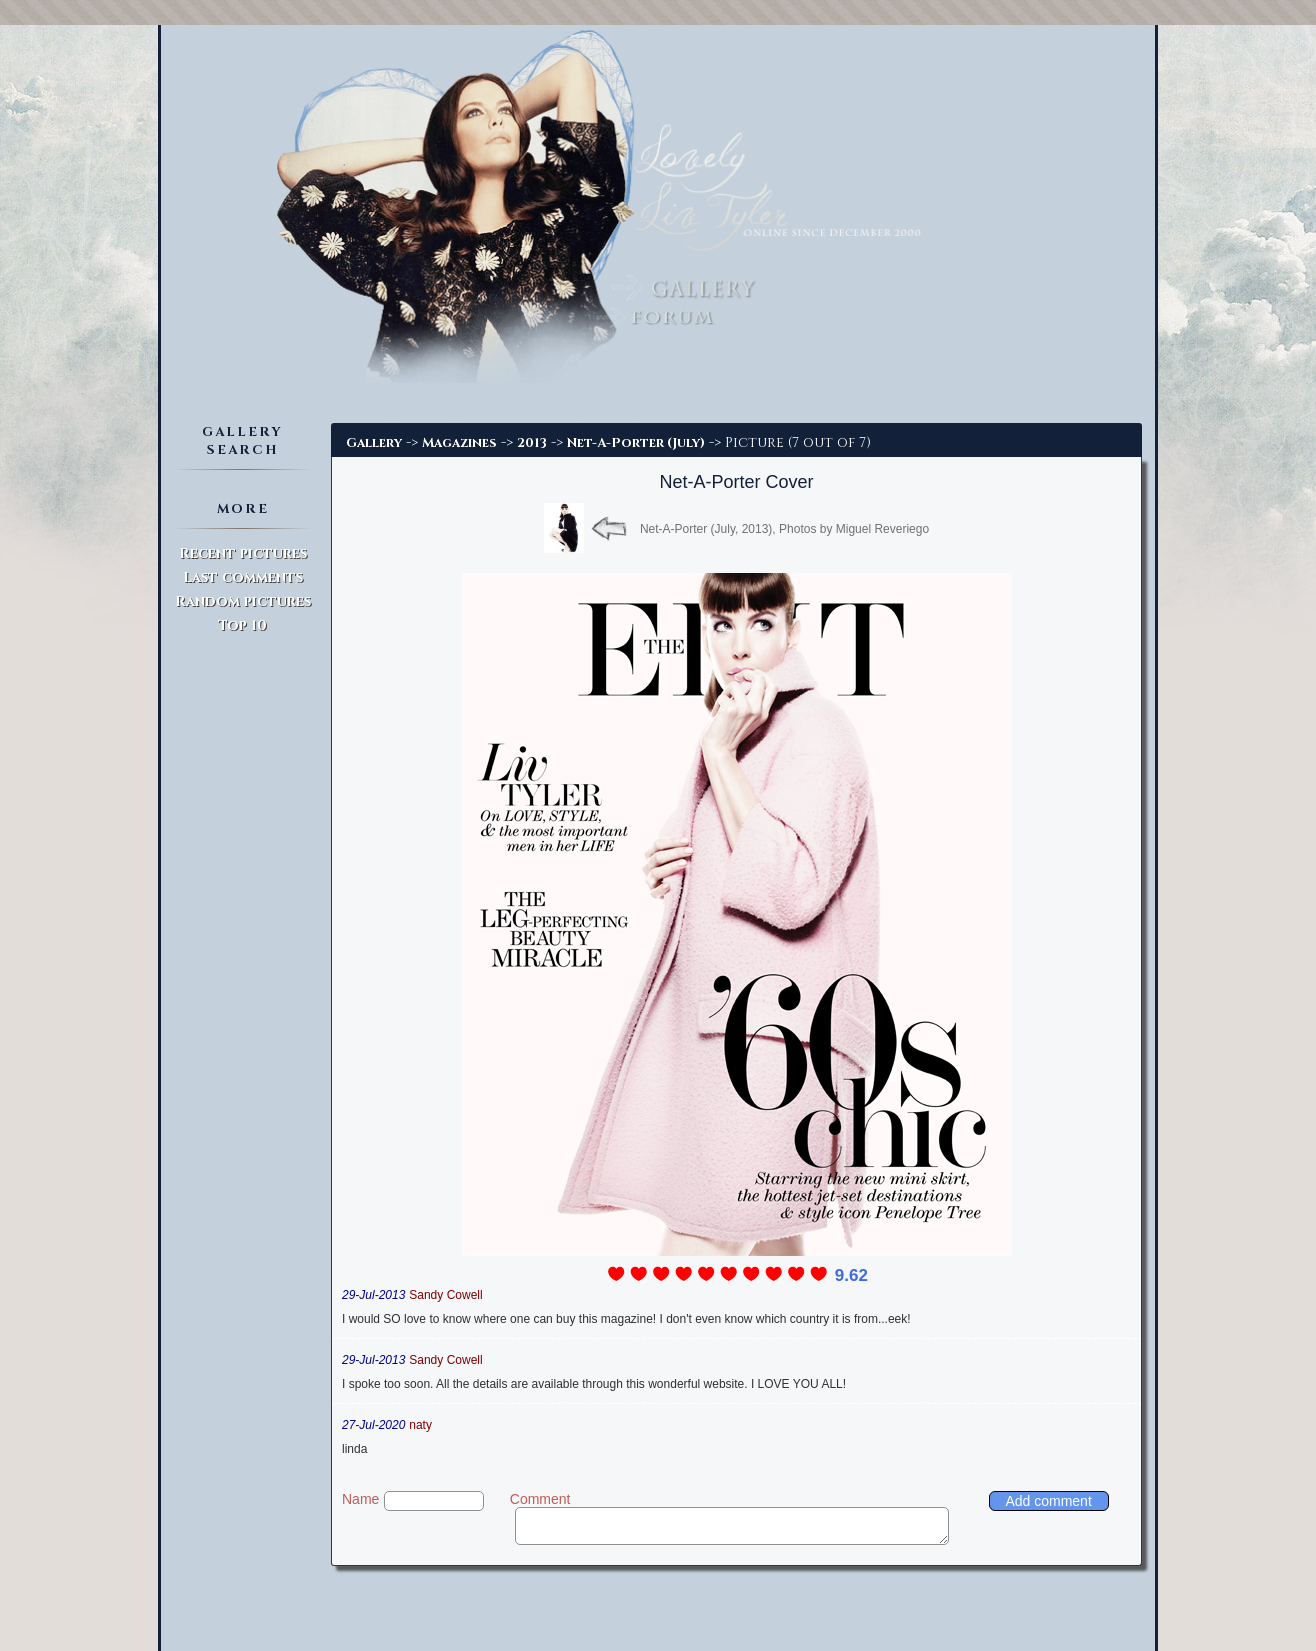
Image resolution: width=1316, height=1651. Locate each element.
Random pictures (243, 601)
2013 (532, 443)
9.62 (851, 1275)
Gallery (374, 443)
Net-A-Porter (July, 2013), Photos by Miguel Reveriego (784, 529)
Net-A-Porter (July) (636, 443)
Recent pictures (243, 553)
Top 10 (242, 625)
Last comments (243, 577)
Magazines (459, 443)
